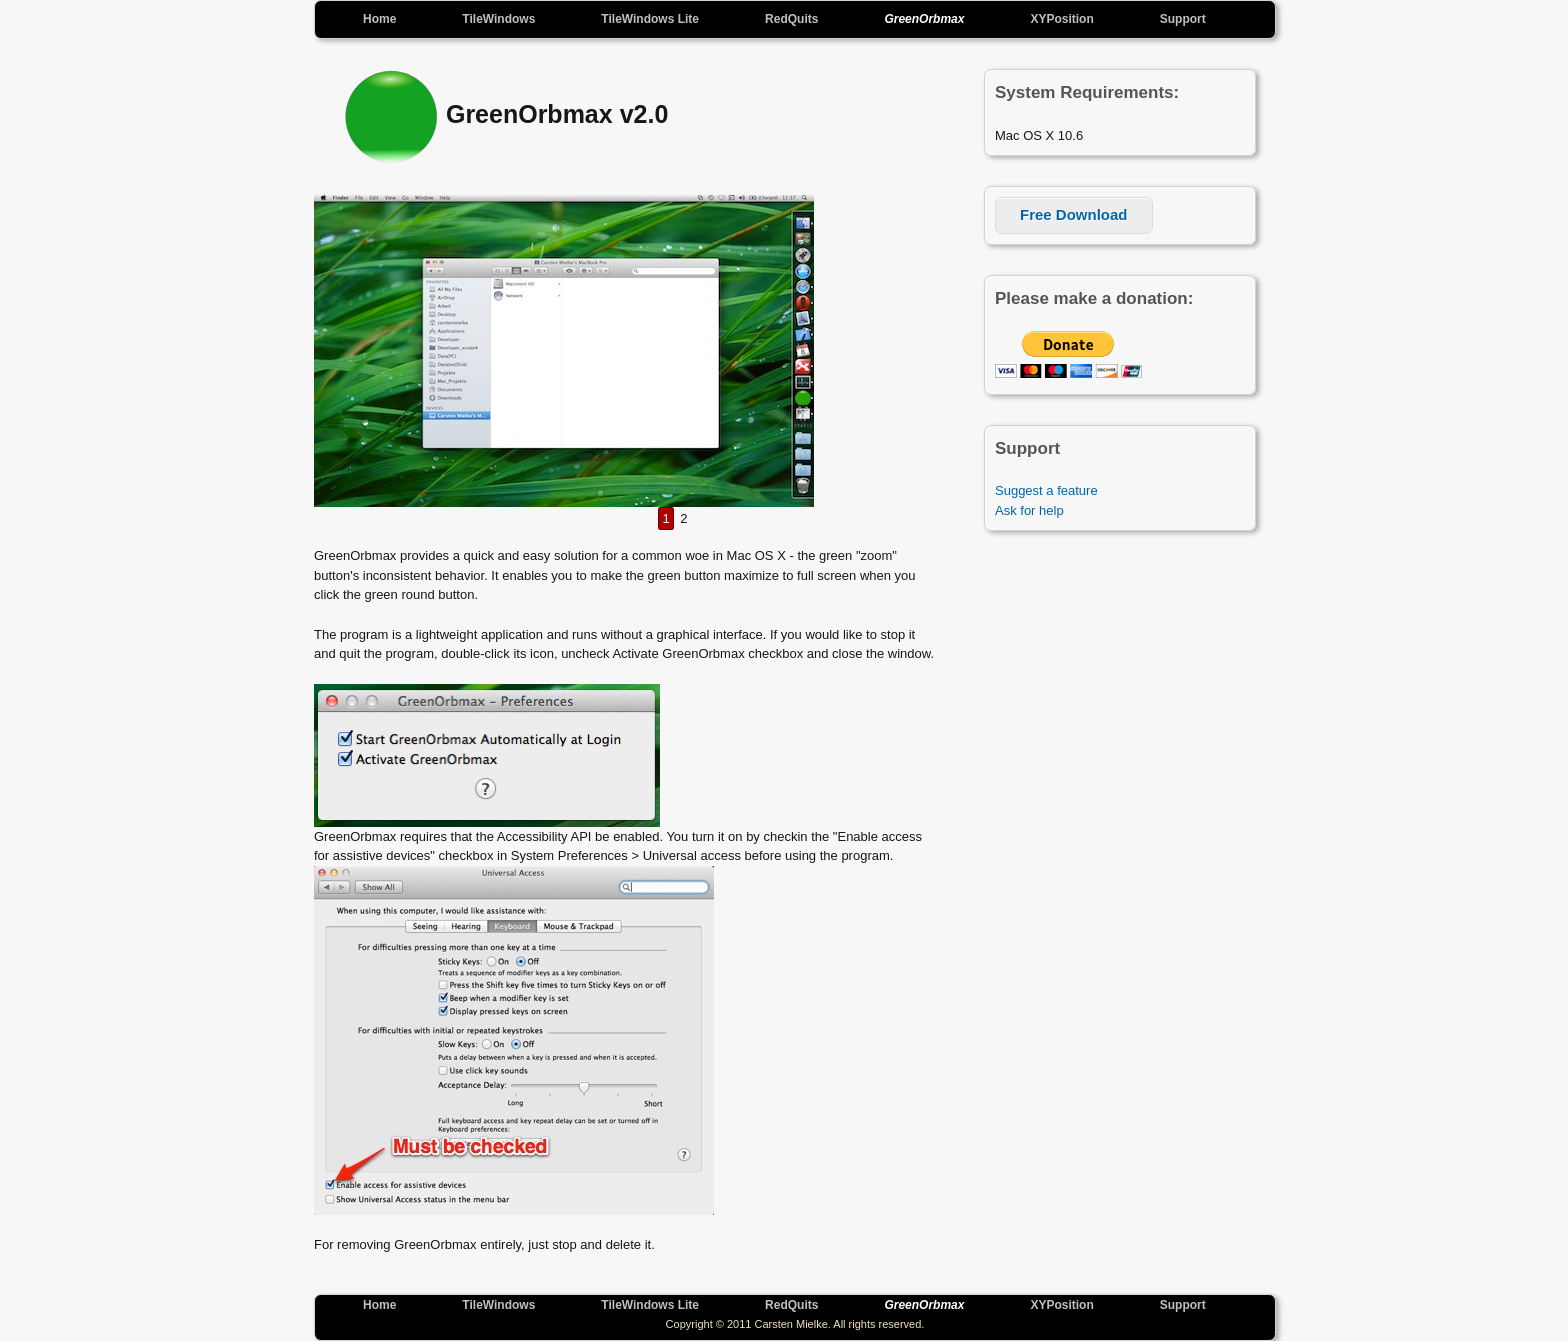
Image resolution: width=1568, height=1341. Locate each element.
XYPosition (1061, 19)
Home (379, 19)
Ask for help (1029, 510)
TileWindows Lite (650, 19)
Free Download (1074, 214)
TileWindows (498, 19)
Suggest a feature (1046, 490)
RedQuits (791, 19)
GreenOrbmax (924, 19)
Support (1183, 19)
